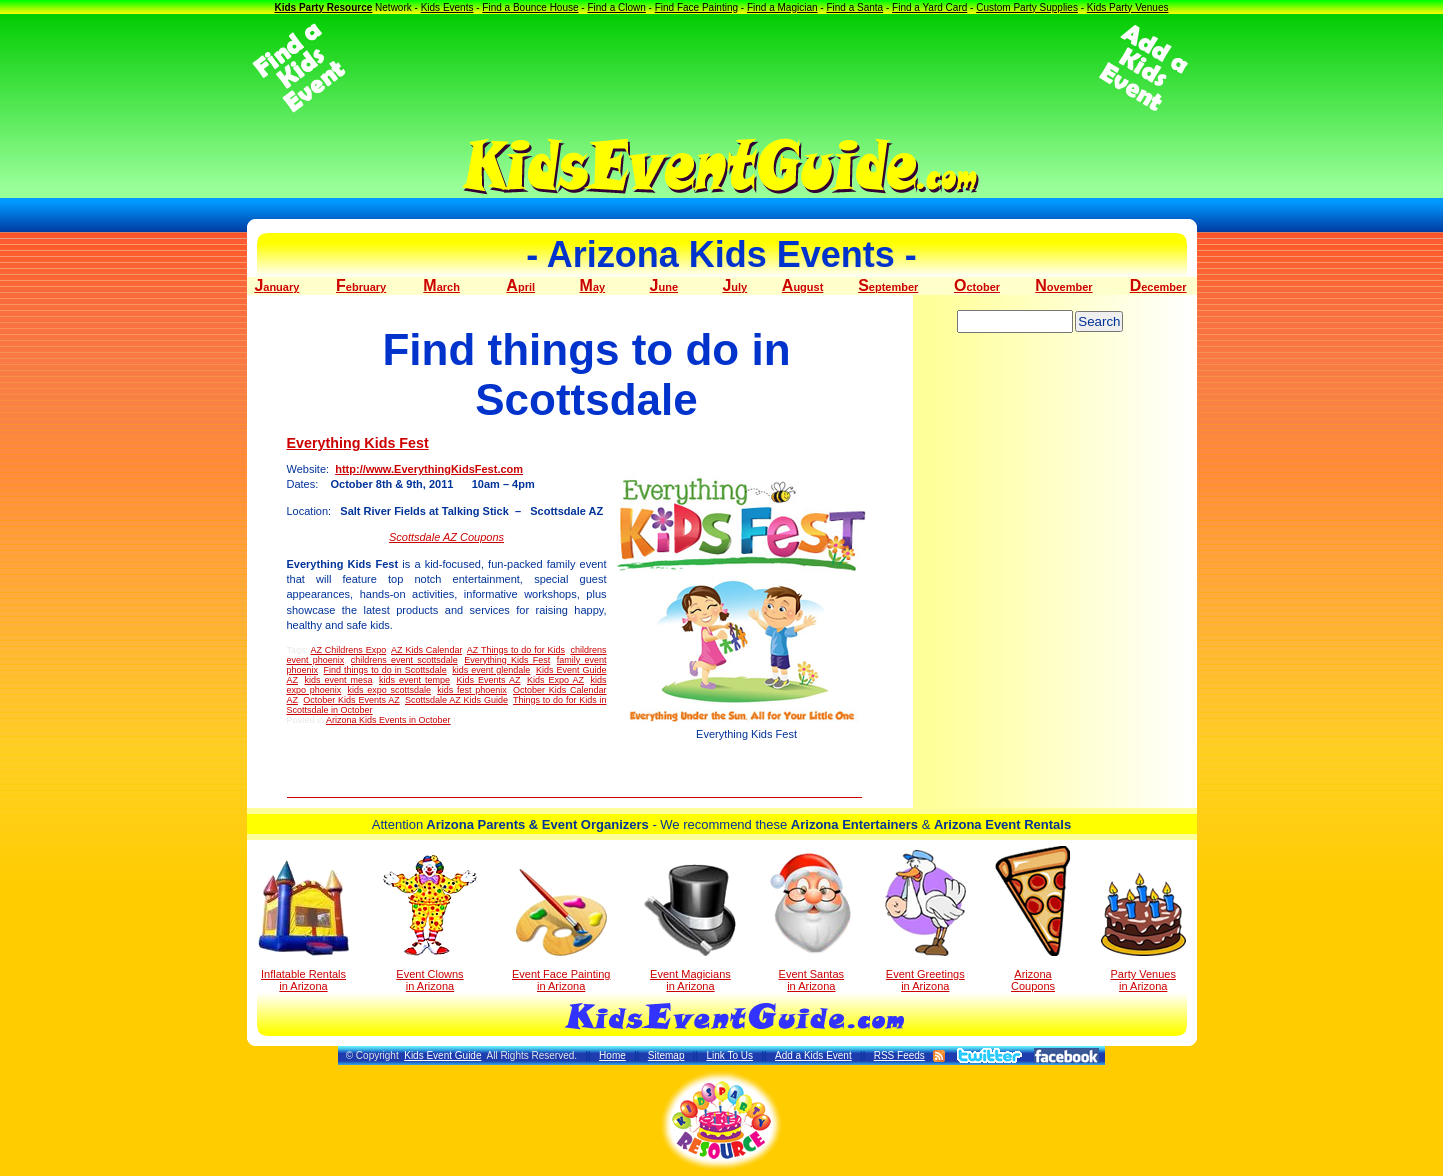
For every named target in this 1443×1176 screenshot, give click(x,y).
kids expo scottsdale (390, 690)
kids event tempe (414, 680)
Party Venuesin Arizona (1143, 932)
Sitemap (666, 1055)
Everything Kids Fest (358, 443)
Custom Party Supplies (1027, 7)
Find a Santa (854, 7)
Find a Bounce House (530, 7)
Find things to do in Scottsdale (385, 670)
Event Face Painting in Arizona (561, 930)
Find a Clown (616, 7)
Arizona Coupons (1032, 919)
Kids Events (447, 7)
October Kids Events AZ (351, 700)
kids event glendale (491, 670)
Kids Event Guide (442, 1055)
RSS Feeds (899, 1055)
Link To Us (729, 1055)
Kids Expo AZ (555, 680)
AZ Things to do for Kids (516, 650)
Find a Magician (782, 7)
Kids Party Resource (323, 7)
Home (612, 1055)
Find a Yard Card (929, 7)
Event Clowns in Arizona (430, 923)
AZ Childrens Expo (348, 650)
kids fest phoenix (472, 690)
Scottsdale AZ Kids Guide (456, 700)
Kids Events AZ (488, 680)
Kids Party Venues (1128, 7)
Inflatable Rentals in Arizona (303, 926)
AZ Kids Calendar (426, 650)
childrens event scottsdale (404, 660)
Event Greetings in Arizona (925, 921)
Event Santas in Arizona (811, 921)
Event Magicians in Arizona (690, 928)
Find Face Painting (696, 7)
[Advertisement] (722, 68)
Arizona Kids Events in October (388, 720)
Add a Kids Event (813, 1055)
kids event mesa (339, 680)
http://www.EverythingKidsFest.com (429, 469)
